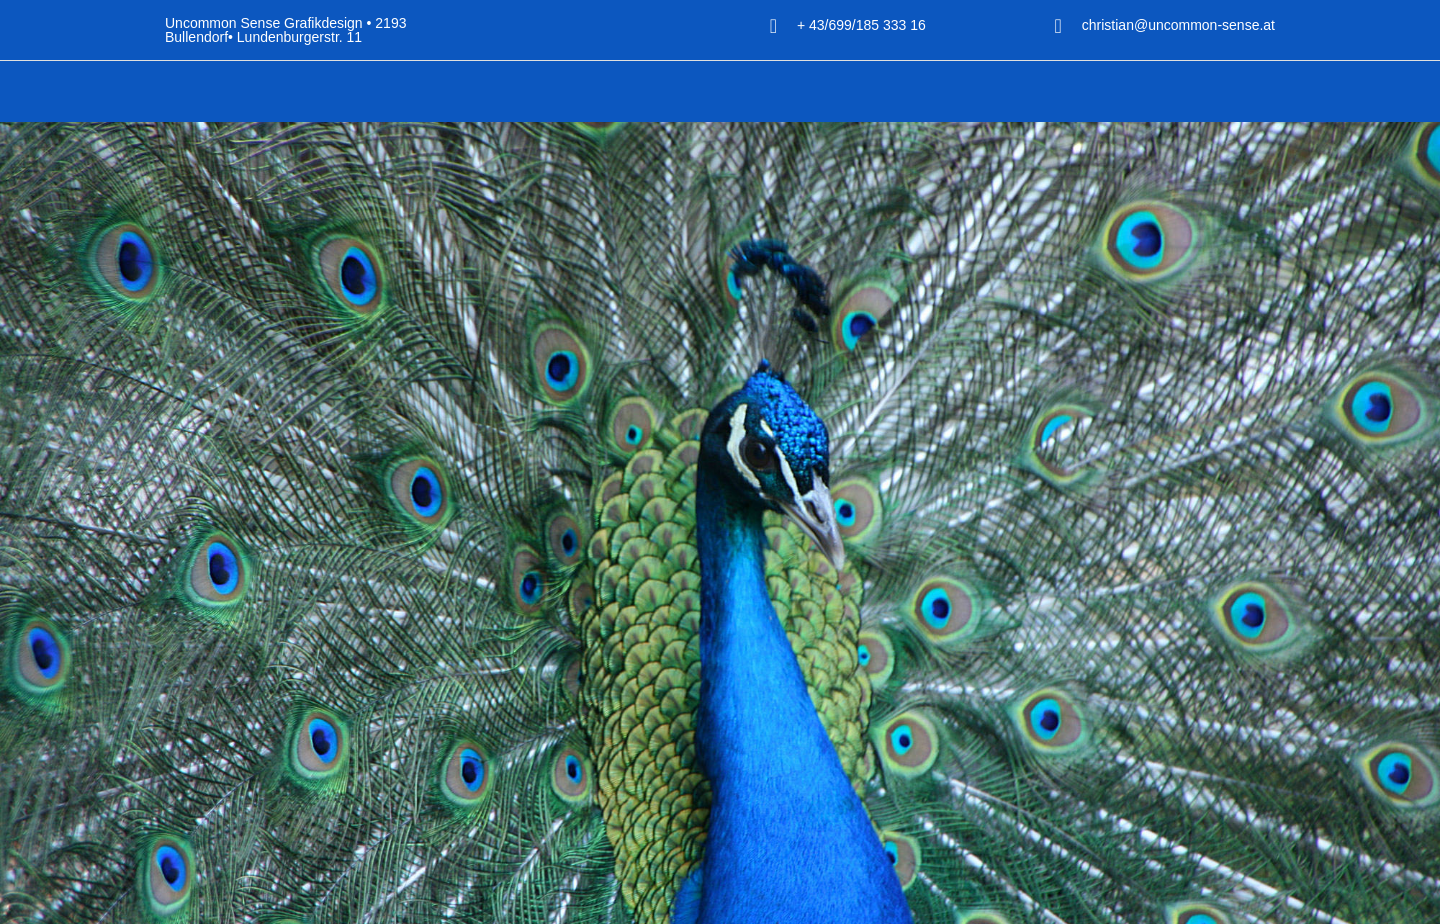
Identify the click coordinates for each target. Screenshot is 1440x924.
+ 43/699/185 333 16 (904, 26)
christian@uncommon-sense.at (1165, 26)
